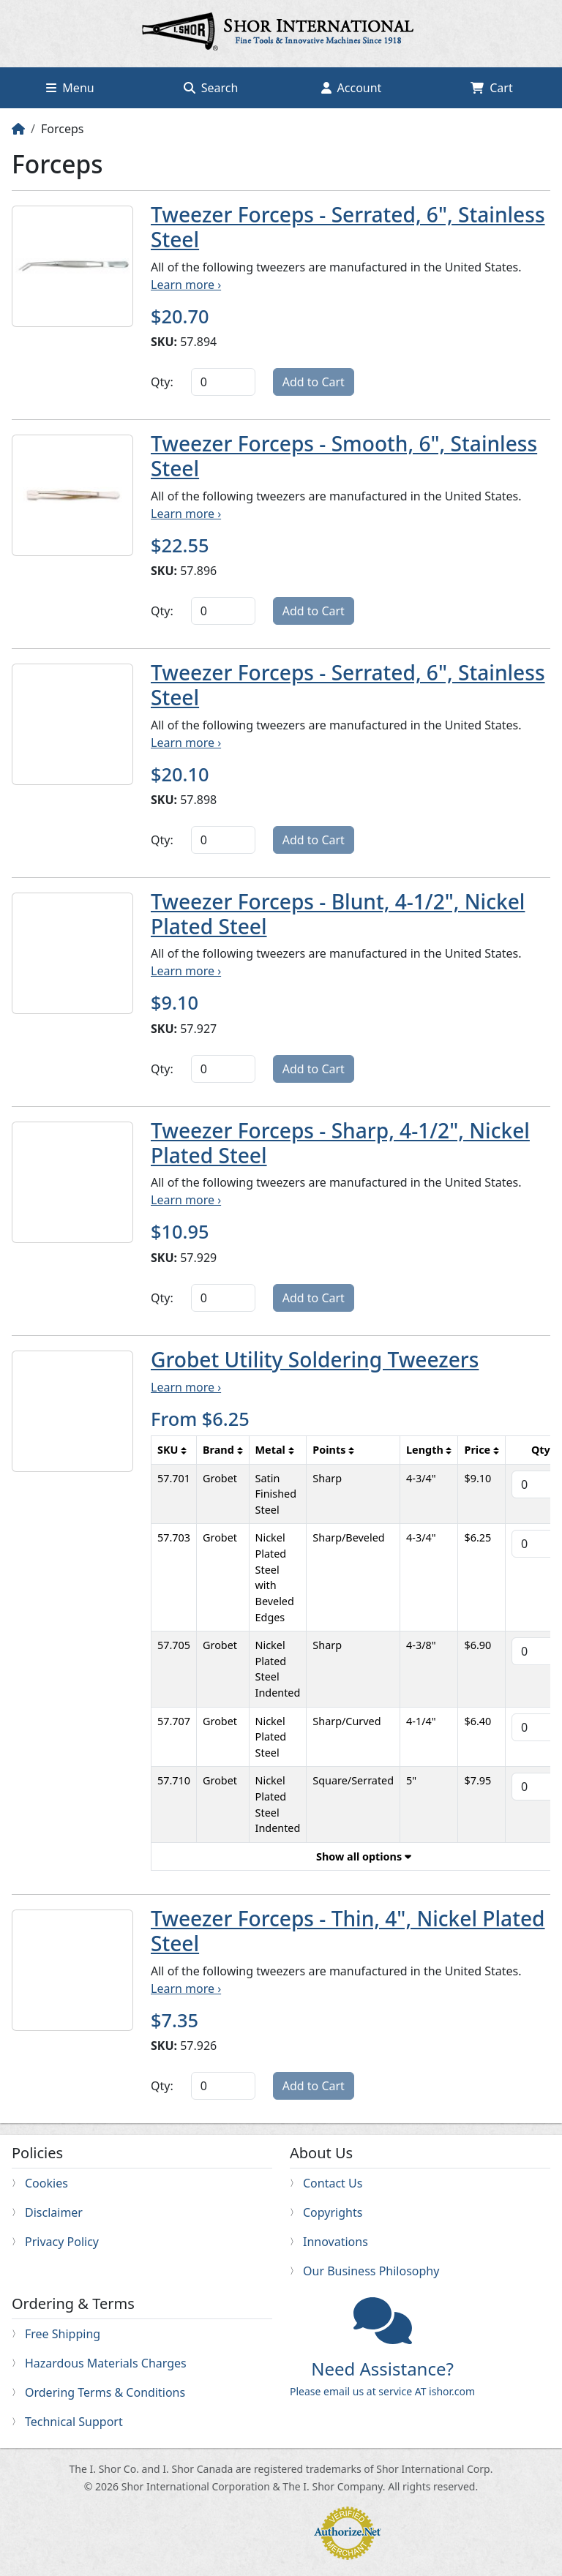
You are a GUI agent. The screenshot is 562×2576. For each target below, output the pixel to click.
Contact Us (332, 2183)
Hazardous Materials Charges (106, 2363)
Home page (281, 34)
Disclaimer (54, 2212)
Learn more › (186, 285)
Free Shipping (62, 2334)
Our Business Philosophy (371, 2271)
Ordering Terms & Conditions (105, 2392)
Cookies (46, 2183)
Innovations (335, 2242)
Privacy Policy (62, 2242)
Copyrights (332, 2212)
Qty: (162, 382)
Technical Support (74, 2422)
